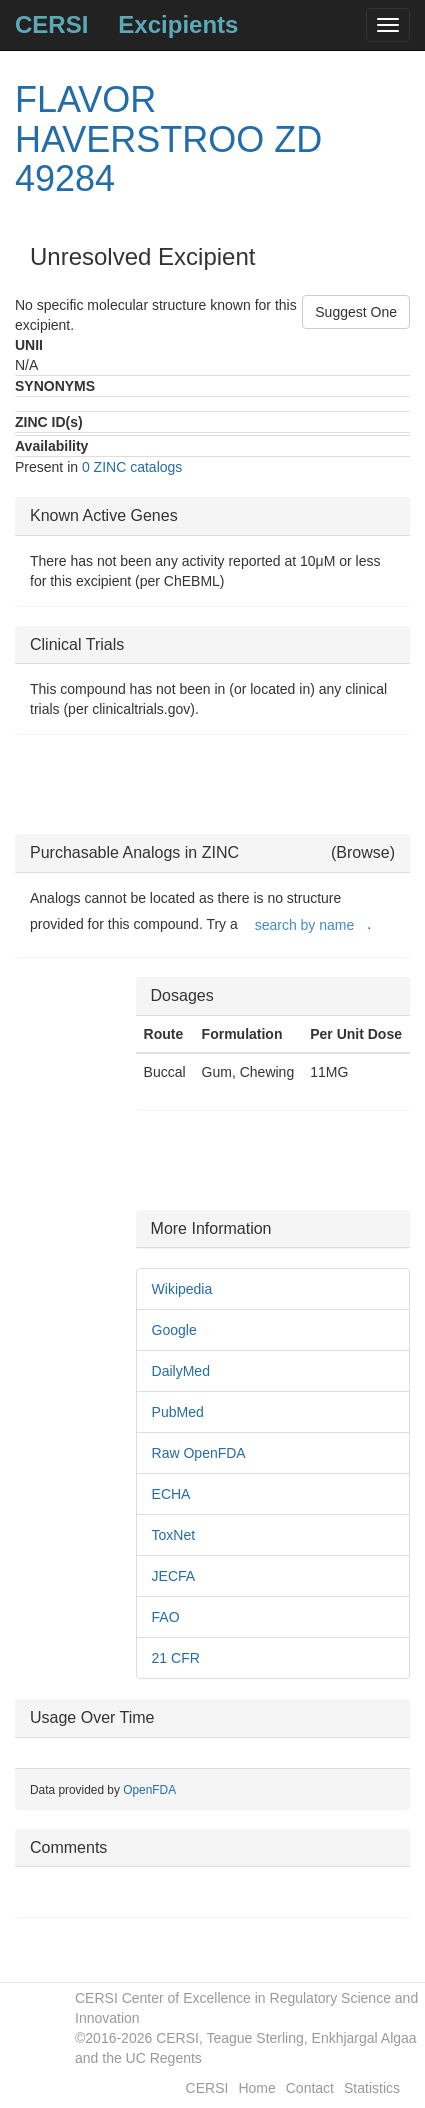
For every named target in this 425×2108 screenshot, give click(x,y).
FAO (166, 1617)
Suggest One (356, 312)
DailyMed (181, 1371)
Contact (310, 2088)
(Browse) (363, 852)
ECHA (171, 1494)
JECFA (174, 1576)
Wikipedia (182, 1289)
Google (174, 1330)
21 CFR (176, 1658)
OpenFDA (149, 1790)
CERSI (51, 24)
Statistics (372, 2088)
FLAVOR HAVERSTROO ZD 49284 (168, 139)
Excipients (178, 24)
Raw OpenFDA (199, 1453)
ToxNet (174, 1535)
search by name (305, 925)
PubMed (178, 1412)
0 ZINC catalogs (132, 467)
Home (256, 2088)
